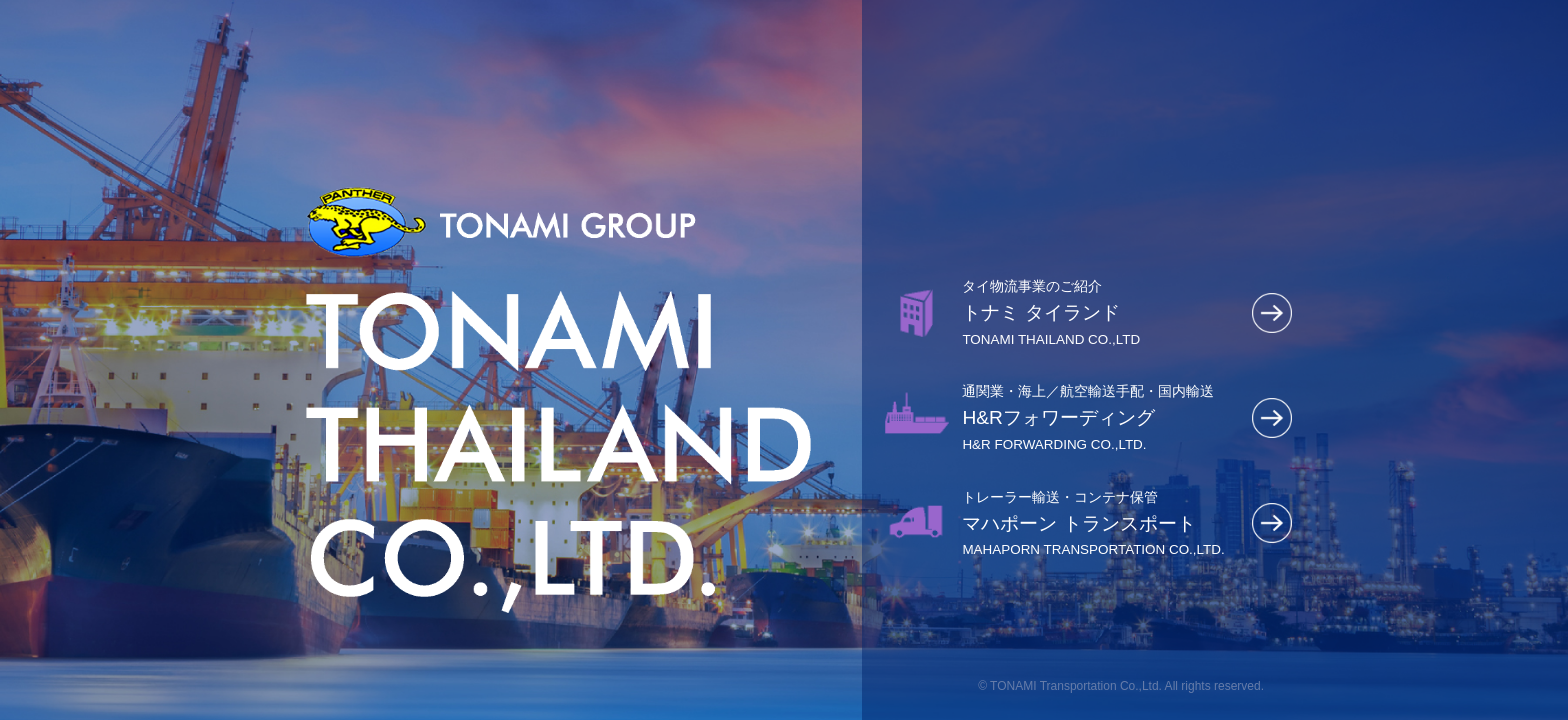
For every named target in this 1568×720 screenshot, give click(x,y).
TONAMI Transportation (1053, 686)
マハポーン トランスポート (1102, 523)
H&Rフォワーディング (1102, 417)
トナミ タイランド (1102, 312)
